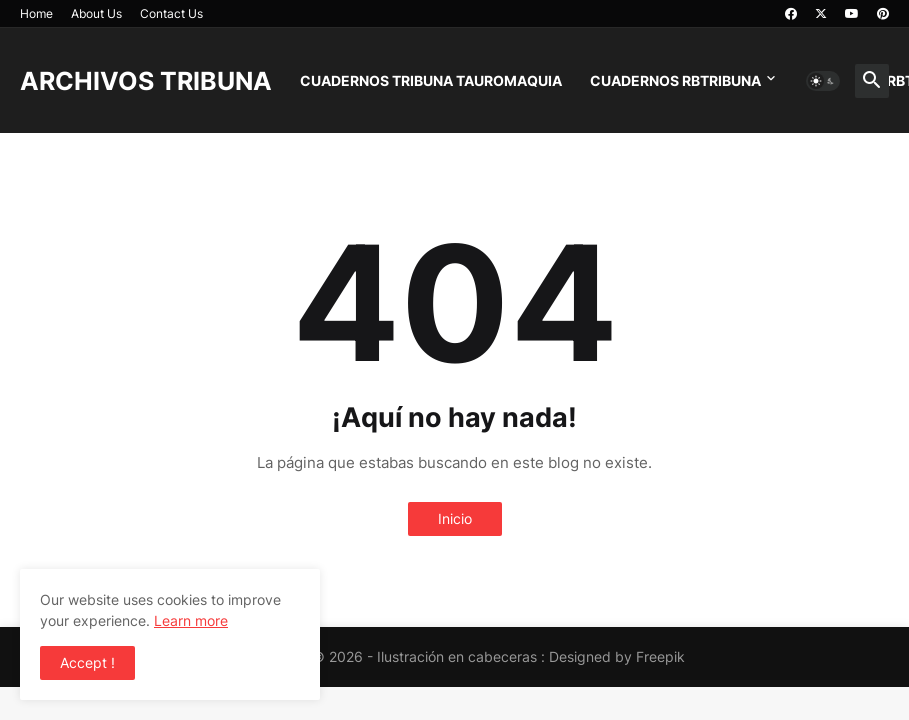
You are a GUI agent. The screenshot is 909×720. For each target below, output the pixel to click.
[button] (823, 81)
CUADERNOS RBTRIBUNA (675, 80)
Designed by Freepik (617, 656)
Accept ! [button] (87, 662)
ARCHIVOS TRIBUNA (146, 81)
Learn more (191, 620)
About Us (96, 13)
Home (36, 13)
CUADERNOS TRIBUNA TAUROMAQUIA (431, 80)
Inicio (455, 518)
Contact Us (171, 13)
